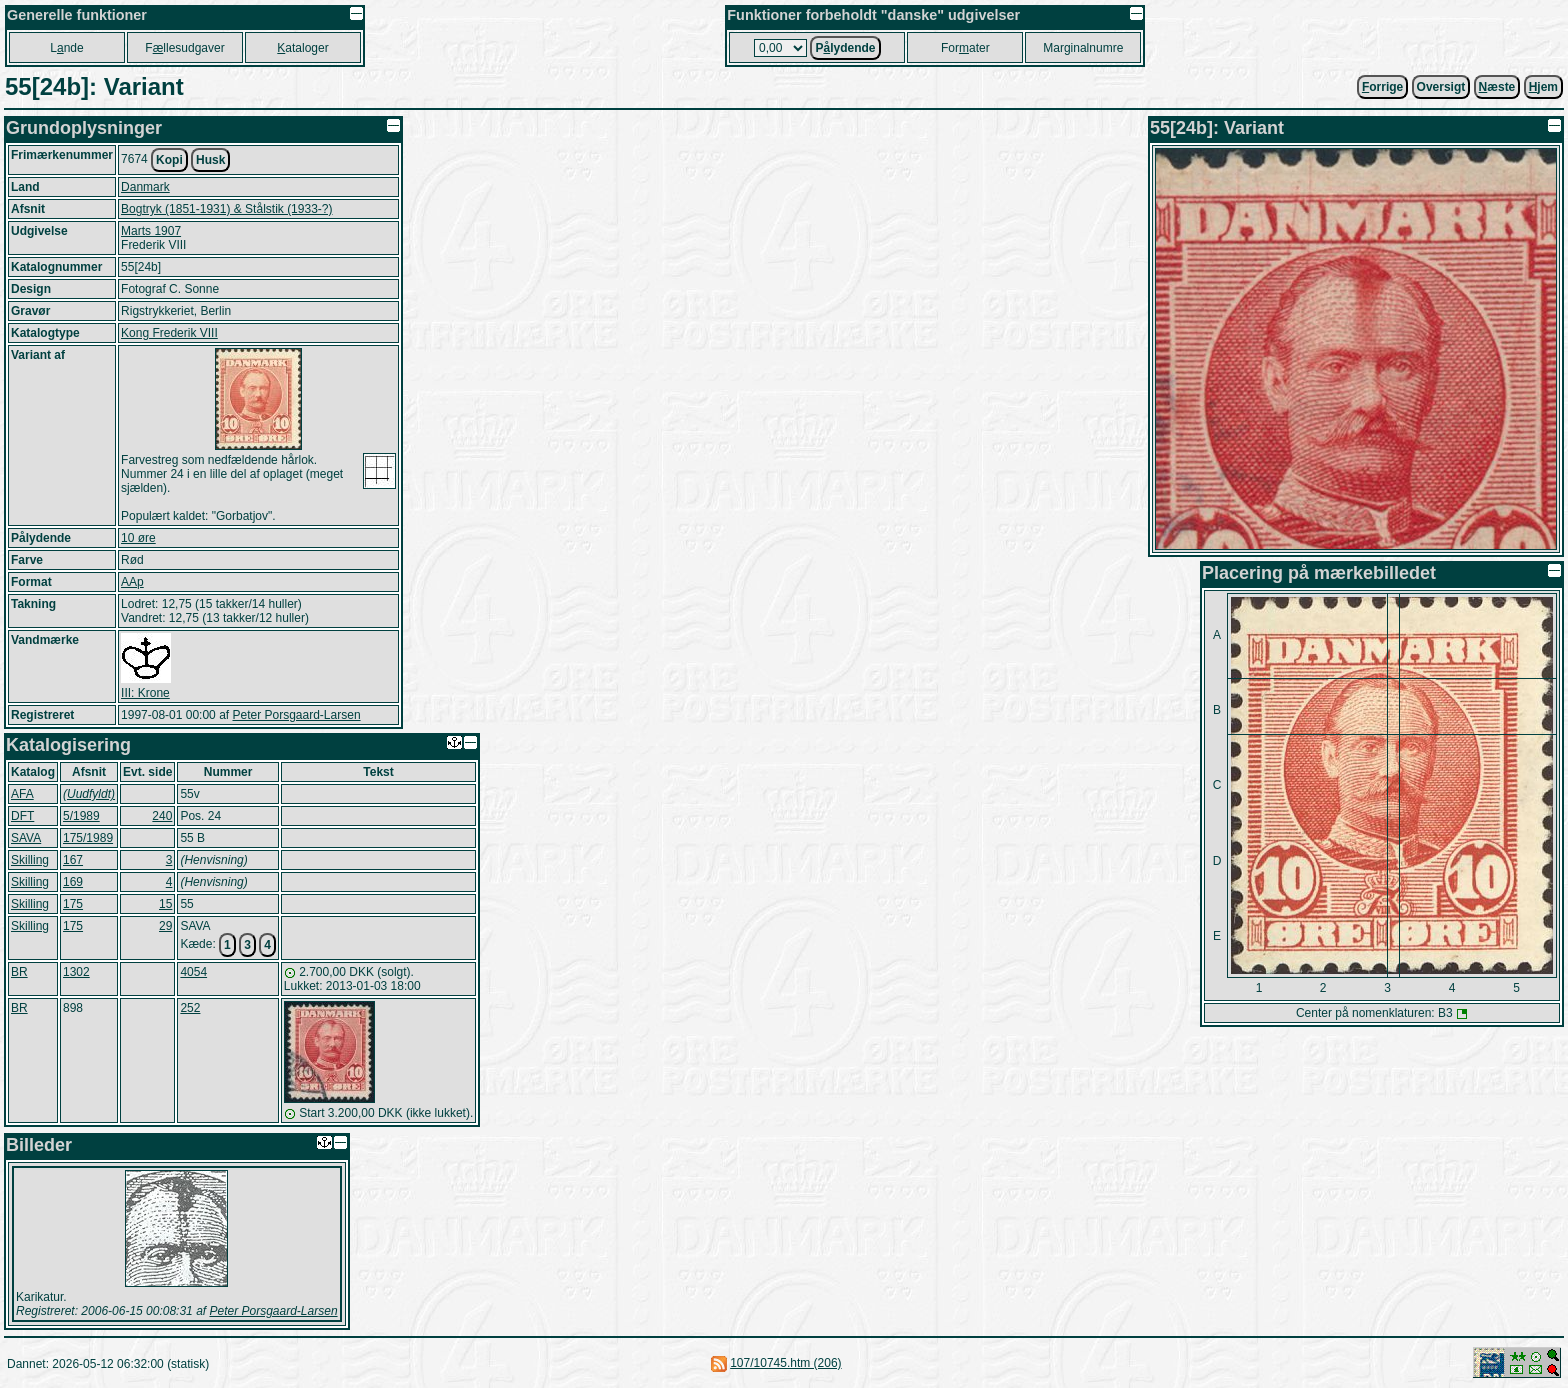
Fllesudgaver (184, 48)
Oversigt (1441, 87)
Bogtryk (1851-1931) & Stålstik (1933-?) (226, 209)
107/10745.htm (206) (785, 1363)
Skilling (30, 860)
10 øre (138, 538)
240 (162, 816)
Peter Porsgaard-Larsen (296, 715)
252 (190, 1008)
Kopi (169, 160)
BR (19, 972)
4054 (193, 972)
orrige (1382, 87)
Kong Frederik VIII (169, 333)
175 (73, 904)
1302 (76, 972)
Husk (210, 160)
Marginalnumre (1083, 48)
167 (73, 860)
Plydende (845, 48)
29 (165, 926)
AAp (132, 582)
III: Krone (145, 693)
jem (1543, 87)
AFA (22, 794)
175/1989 (88, 838)
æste (1497, 87)
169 (73, 882)
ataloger (302, 48)
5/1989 (81, 816)
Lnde (66, 48)
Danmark (145, 187)
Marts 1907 (151, 231)
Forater (965, 48)
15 (165, 904)
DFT (22, 816)
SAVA (26, 838)
